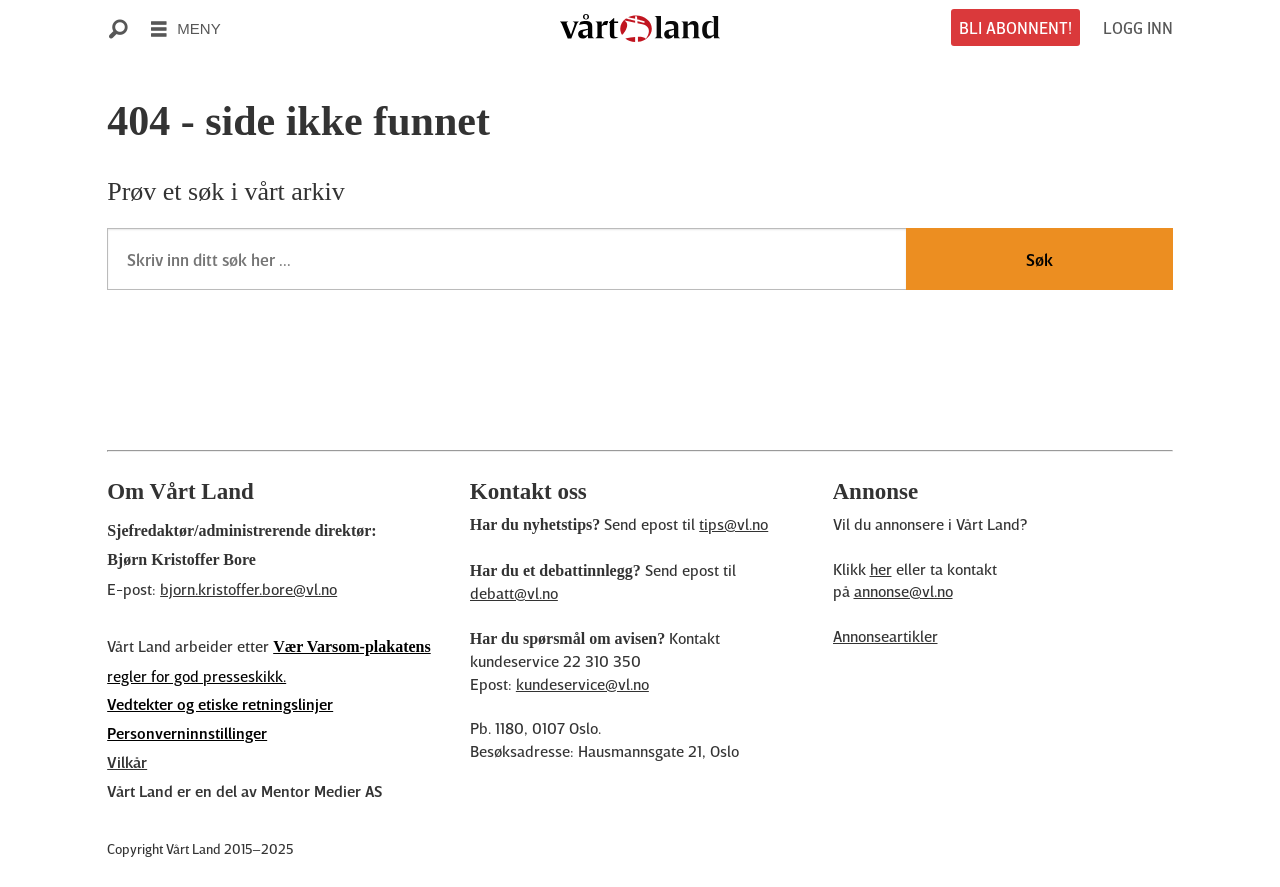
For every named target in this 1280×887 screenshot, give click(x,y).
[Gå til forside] (640, 28)
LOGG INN (1138, 27)
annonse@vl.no (903, 591)
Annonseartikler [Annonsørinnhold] (885, 636)
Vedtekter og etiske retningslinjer (220, 704)
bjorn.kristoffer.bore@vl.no (248, 589)
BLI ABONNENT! (1015, 27)
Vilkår (127, 762)
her (881, 569)
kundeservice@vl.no (582, 684)
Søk (1039, 259)
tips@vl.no (733, 524)
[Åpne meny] (185, 28)
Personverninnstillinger (187, 733)
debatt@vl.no (514, 593)
